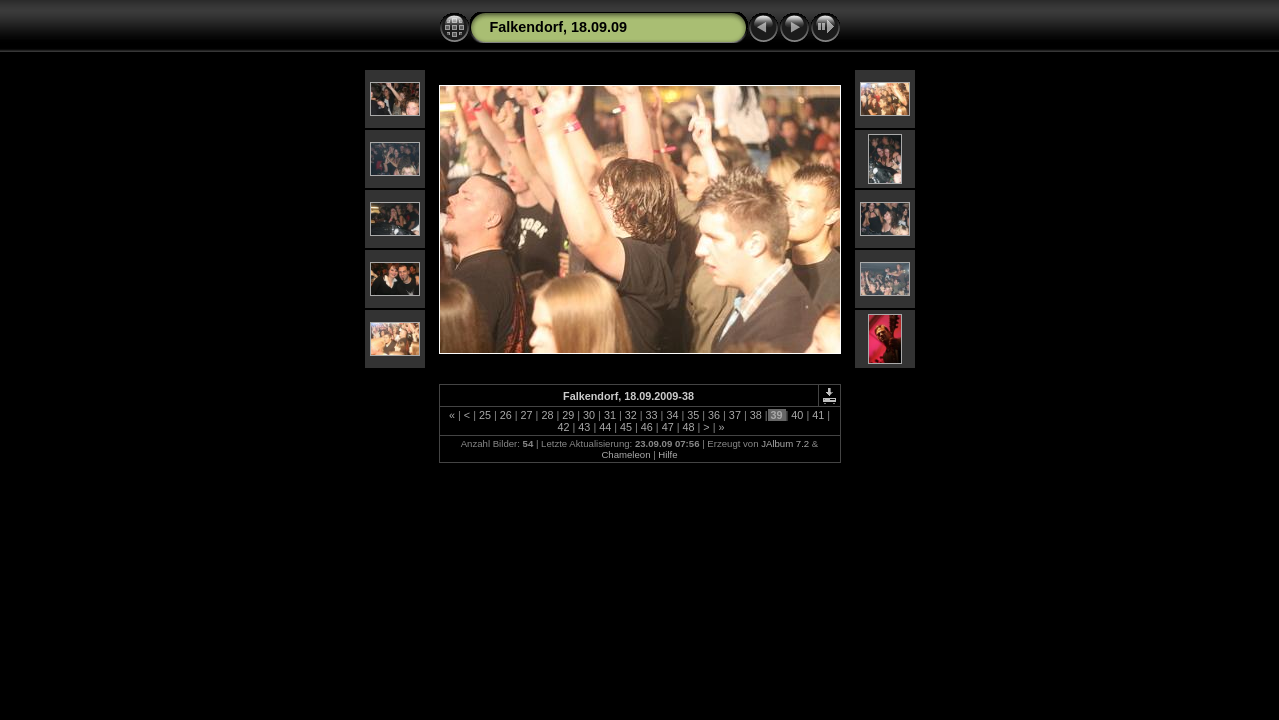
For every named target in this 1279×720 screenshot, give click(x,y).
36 (714, 415)
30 (589, 415)
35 (693, 415)
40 (797, 415)
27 (527, 415)
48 (689, 427)
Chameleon (625, 454)
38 (756, 415)
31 (610, 415)
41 (818, 415)
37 (735, 415)
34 (672, 415)
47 (668, 427)
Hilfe (667, 454)
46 (647, 427)
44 (605, 427)
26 (506, 415)
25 (485, 415)
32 (631, 415)
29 (568, 415)
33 (652, 415)
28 (547, 415)
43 (584, 427)
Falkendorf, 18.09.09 (559, 27)
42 (564, 427)
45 (626, 427)
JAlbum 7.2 (785, 443)
